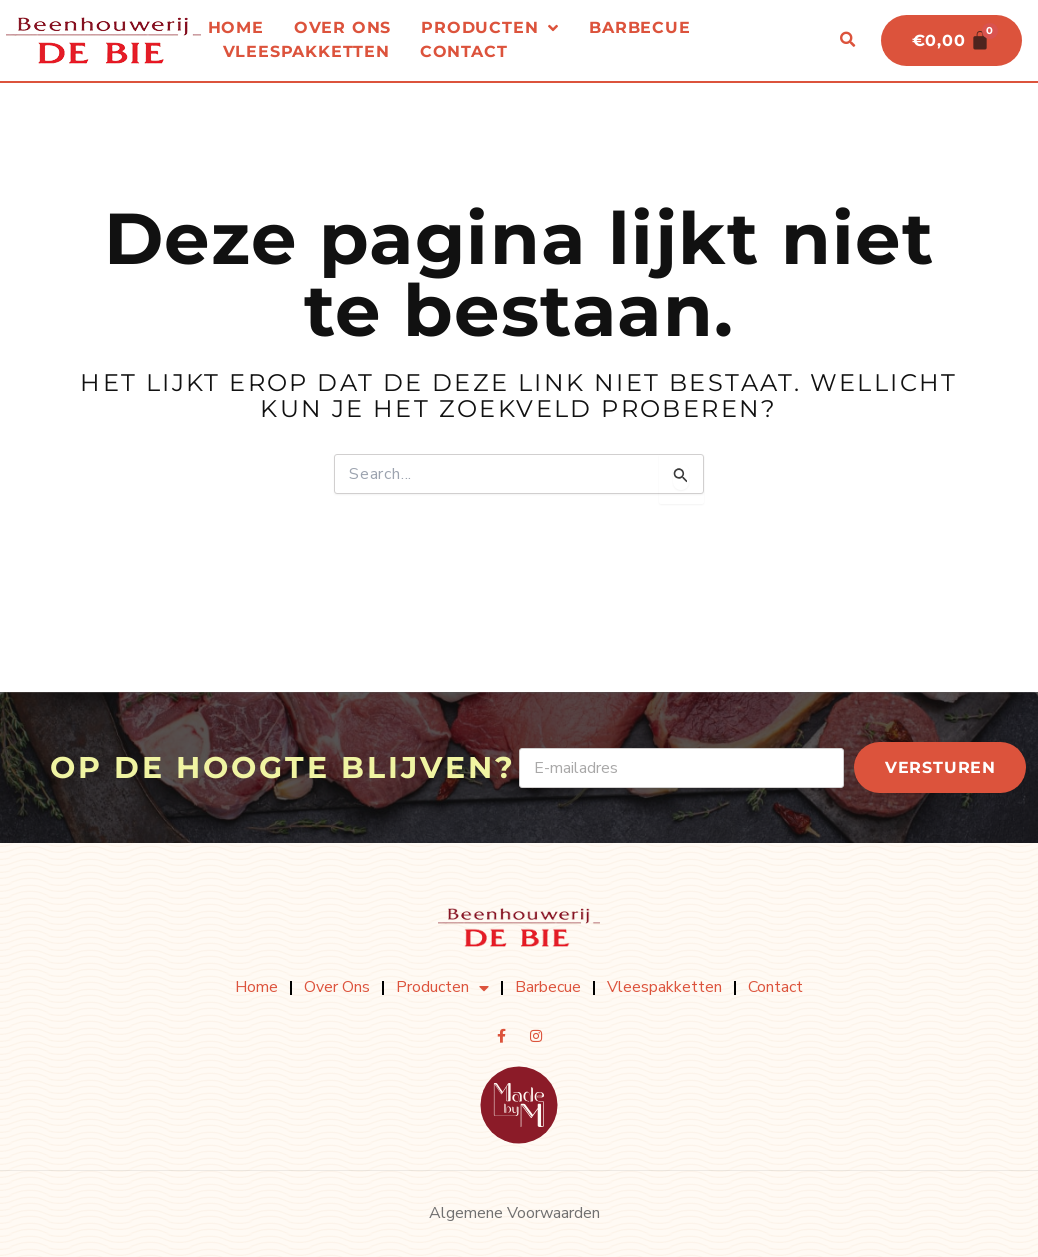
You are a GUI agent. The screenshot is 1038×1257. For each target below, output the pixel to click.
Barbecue (639, 28)
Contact (464, 52)
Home (236, 28)
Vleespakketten (306, 52)
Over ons (342, 28)
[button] (845, 41)
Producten (490, 29)
